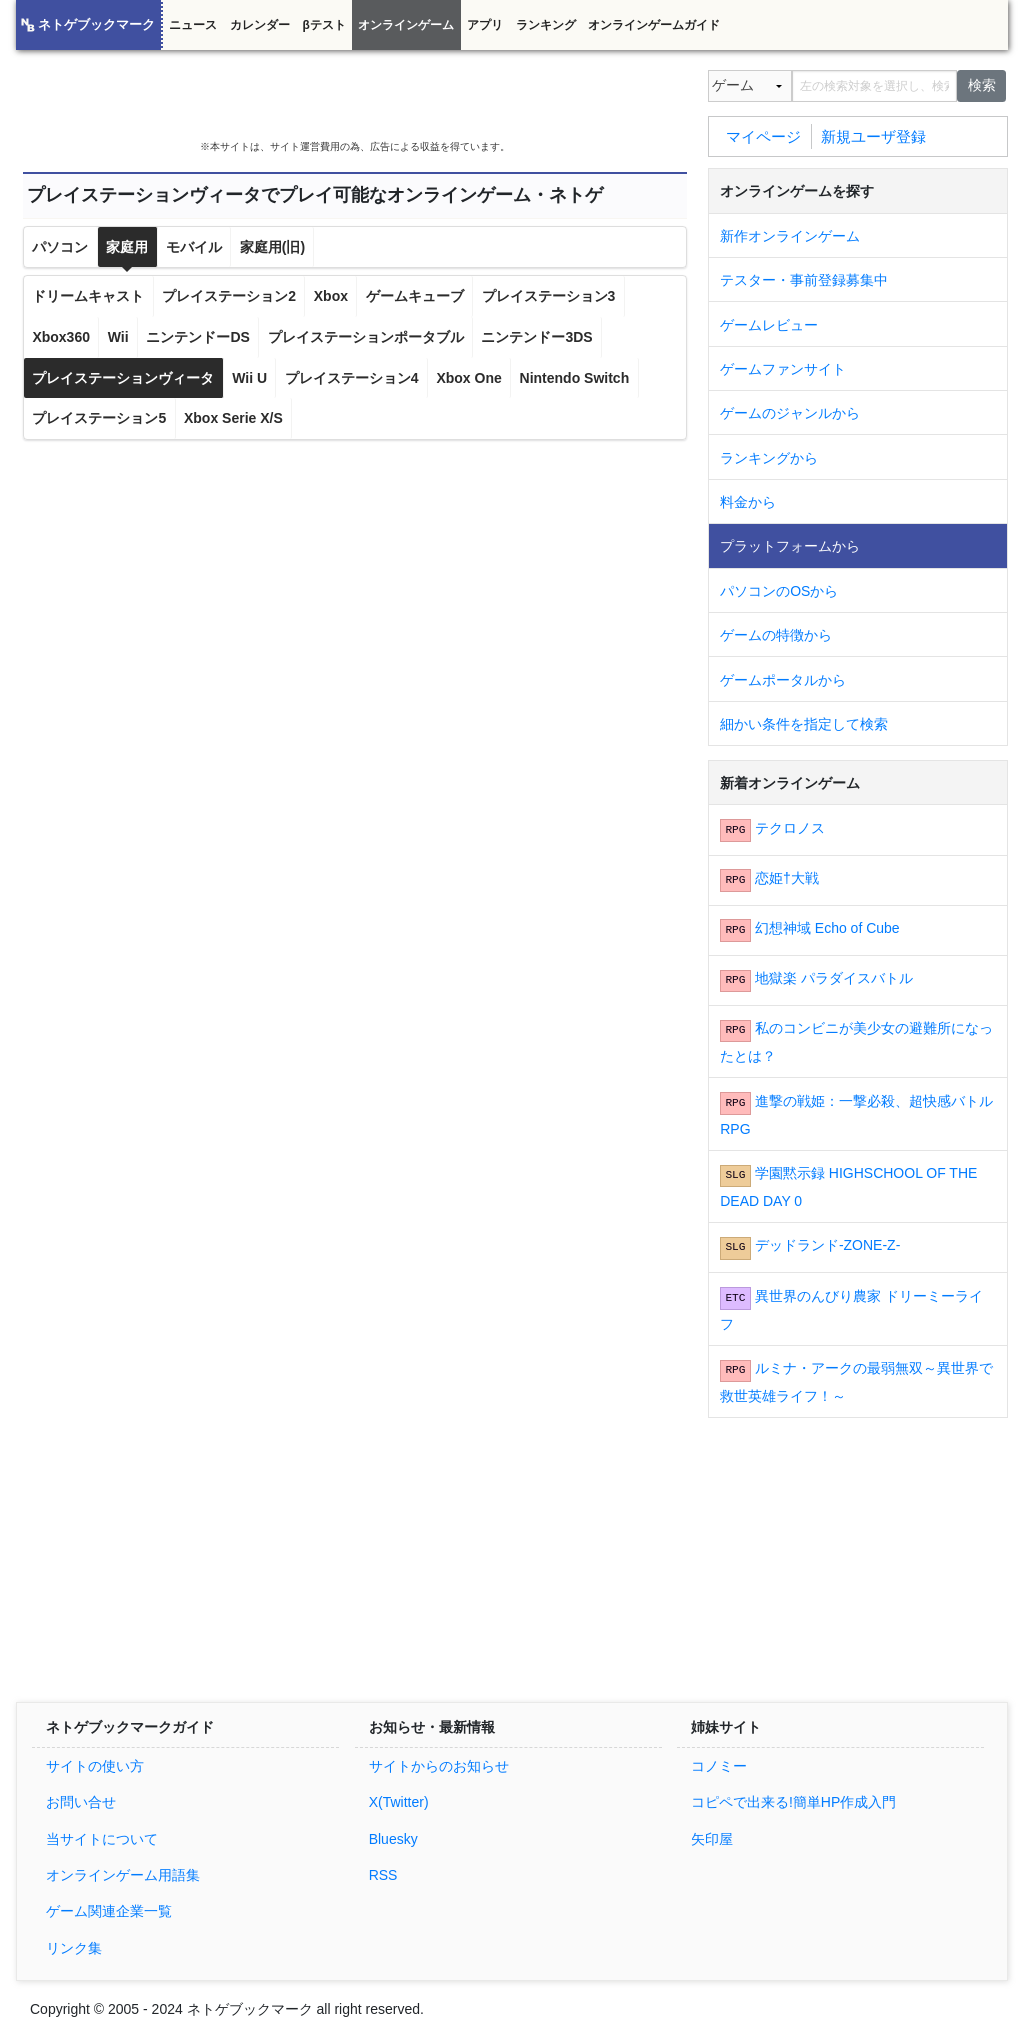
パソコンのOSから (779, 591)
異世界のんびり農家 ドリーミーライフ (851, 1310)
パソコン (60, 247)
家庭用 (127, 247)
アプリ (485, 25)
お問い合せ (81, 1802)
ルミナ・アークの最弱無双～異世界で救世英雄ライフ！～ (856, 1382)
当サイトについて (102, 1839)
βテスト (323, 25)
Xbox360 (61, 337)
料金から (748, 502)
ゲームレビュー (769, 325)
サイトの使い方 (95, 1766)
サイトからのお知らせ (439, 1766)
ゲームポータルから (783, 680)
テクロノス (790, 828)
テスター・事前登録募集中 (804, 280)
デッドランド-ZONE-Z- (827, 1245)
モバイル (194, 247)
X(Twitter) (399, 1802)
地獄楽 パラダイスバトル (834, 978)
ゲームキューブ (415, 296)
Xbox (331, 296)
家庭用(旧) (272, 247)
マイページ (763, 135)
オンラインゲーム (406, 25)
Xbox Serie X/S (233, 418)
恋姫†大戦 (787, 878)
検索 (982, 85)
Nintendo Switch (575, 378)
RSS (383, 1875)
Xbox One (468, 378)
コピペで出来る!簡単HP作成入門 (793, 1802)
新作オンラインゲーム (790, 236)
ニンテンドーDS (197, 337)
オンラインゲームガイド (654, 25)
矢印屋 (712, 1839)
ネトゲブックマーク (96, 25)
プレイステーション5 (99, 418)
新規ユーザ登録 (873, 135)
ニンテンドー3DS (536, 337)
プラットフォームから (790, 546)
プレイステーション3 (549, 296)
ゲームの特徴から (776, 635)
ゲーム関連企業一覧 (109, 1911)
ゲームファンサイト (783, 369)
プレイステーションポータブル (366, 337)
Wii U (249, 378)
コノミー (719, 1766)
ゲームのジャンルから (790, 413)
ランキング (546, 25)
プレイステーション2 (229, 296)
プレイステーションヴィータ (123, 378)
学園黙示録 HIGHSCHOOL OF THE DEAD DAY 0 (848, 1187)
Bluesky (393, 1839)
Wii (118, 337)
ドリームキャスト (88, 296)
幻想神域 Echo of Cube (827, 928)
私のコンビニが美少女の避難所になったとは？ (856, 1042)
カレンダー (260, 25)
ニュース (193, 25)
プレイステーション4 (352, 378)
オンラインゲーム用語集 (123, 1875)
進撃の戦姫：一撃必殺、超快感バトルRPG (856, 1115)
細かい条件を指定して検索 (804, 724)
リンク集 (74, 1948)
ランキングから (769, 458)
